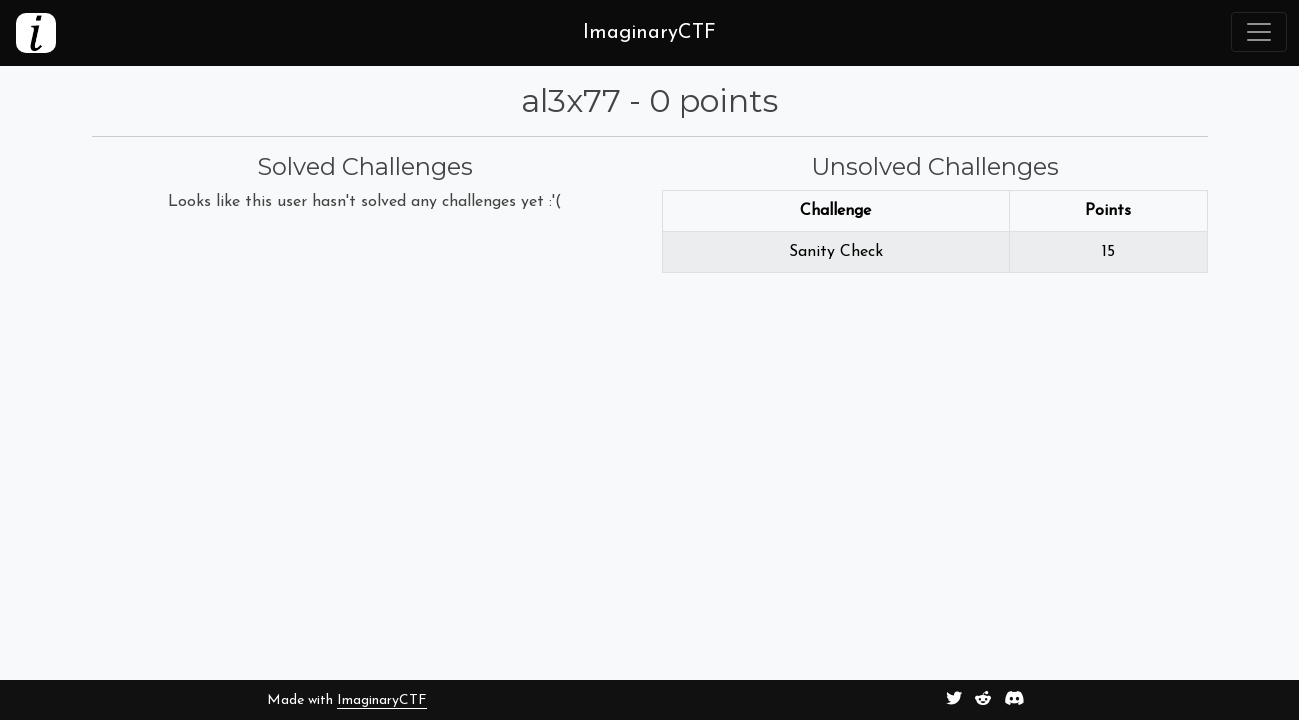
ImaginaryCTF (382, 700)
